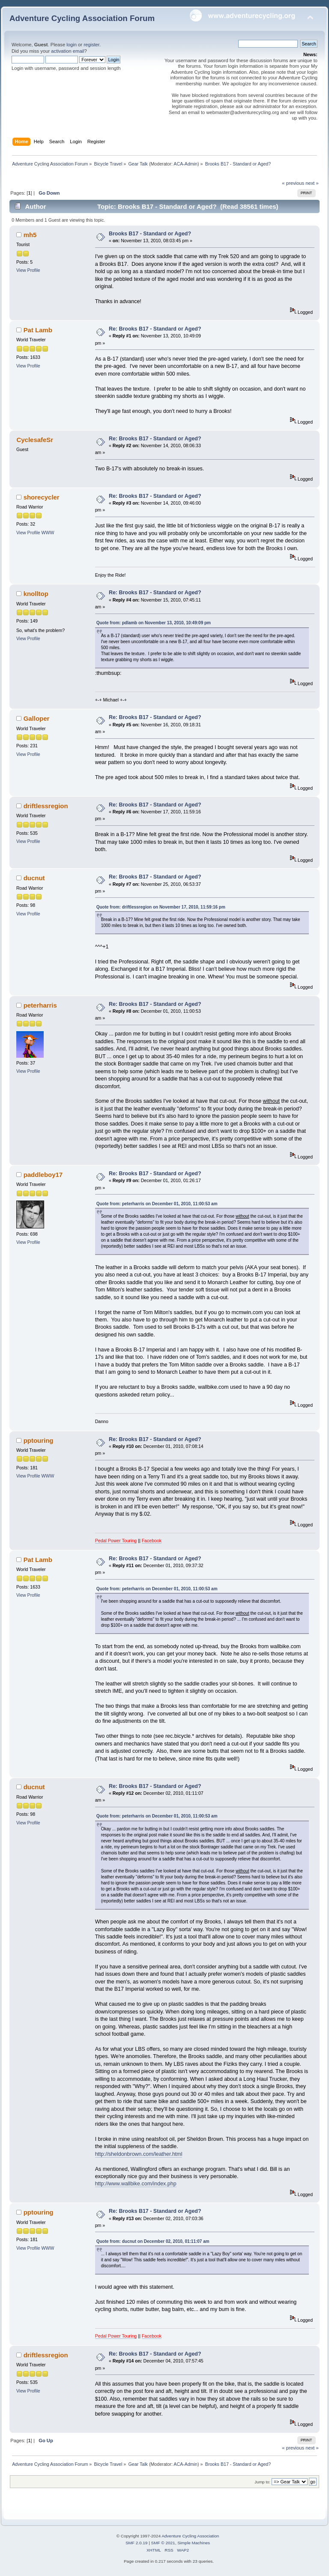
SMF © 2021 (163, 2542)
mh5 (30, 234)
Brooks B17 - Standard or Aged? (150, 234)
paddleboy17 (43, 1174)
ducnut (34, 878)
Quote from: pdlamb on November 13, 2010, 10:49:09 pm (153, 622)
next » (312, 183)
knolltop (36, 593)
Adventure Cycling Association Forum (82, 18)
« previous (293, 183)
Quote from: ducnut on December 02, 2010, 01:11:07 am (152, 2241)
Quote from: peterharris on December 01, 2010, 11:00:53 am (157, 1203)
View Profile (28, 270)
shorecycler (42, 497)
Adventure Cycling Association (190, 2536)
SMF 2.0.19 (137, 2542)
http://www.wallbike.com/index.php (135, 2184)
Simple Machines (193, 2542)
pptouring (39, 1440)
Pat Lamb (38, 330)
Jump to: (262, 2482)
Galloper (37, 718)
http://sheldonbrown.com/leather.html (138, 2154)
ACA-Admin (185, 163)
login (71, 44)
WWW (48, 532)
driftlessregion (46, 806)
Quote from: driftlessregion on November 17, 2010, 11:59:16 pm (160, 907)
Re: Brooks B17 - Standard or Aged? (155, 329)
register (91, 44)
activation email (67, 51)
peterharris (40, 1005)
